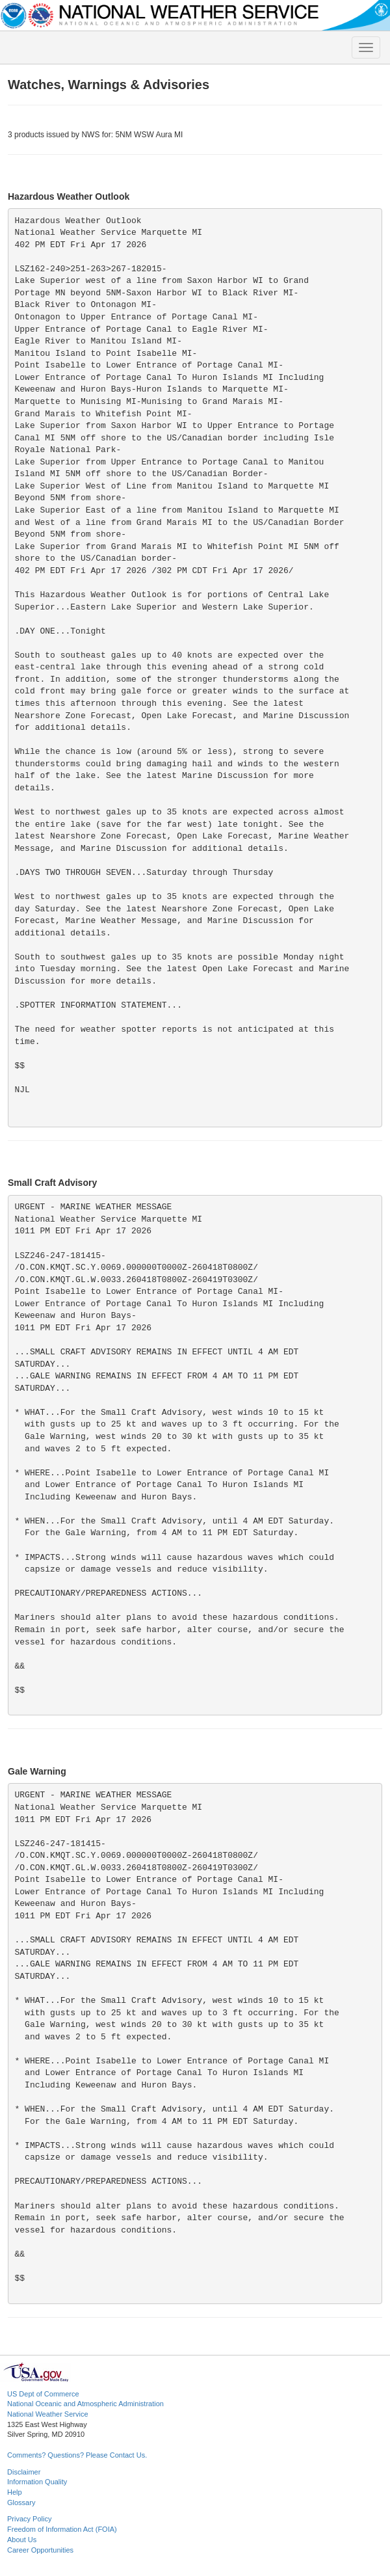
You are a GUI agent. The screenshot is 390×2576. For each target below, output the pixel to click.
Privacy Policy (29, 2519)
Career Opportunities (40, 2550)
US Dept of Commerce (43, 2394)
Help (14, 2492)
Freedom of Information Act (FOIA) (62, 2529)
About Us (21, 2539)
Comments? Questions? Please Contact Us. (77, 2455)
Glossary (21, 2502)
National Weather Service (47, 2414)
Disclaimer (23, 2472)
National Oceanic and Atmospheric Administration (85, 2404)
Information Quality (37, 2482)
